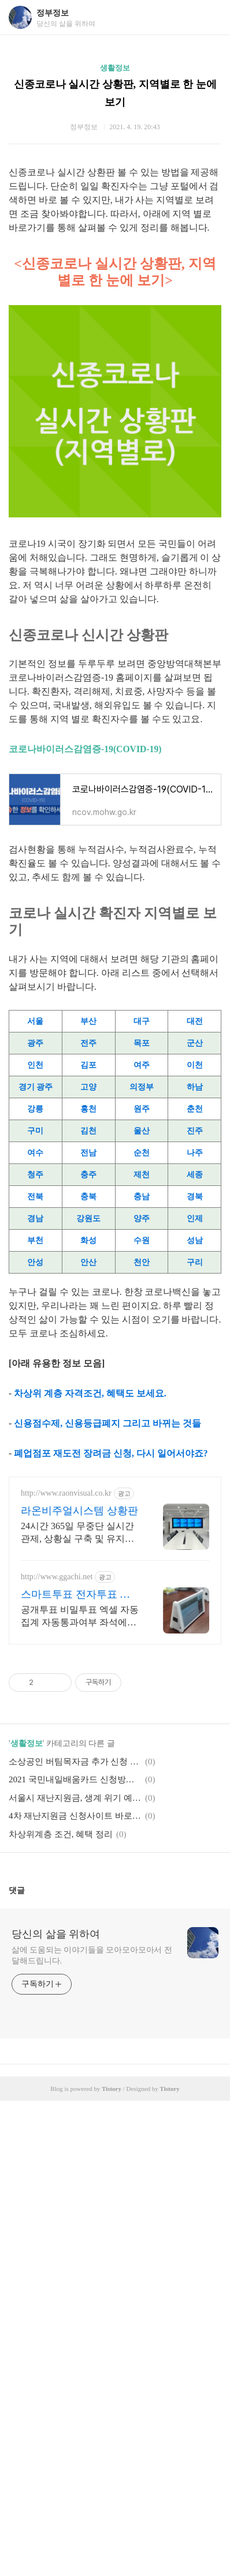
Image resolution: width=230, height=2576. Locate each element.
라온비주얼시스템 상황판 (79, 1510)
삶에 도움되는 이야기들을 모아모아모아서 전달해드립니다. (92, 1955)
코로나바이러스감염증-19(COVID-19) (85, 749)
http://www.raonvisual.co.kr (66, 1493)
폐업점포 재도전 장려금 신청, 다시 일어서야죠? (110, 1453)
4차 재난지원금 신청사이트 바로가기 (75, 1815)
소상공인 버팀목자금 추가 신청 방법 (75, 1761)
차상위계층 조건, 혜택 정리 (61, 1834)
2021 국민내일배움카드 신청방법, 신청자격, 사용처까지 (75, 1779)
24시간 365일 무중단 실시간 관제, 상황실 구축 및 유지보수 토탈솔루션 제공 (77, 1533)
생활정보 (115, 67)
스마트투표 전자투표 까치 (75, 1595)
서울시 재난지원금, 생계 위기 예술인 (75, 1798)
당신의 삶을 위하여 (56, 1934)
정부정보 (52, 13)
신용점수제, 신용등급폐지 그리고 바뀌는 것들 (107, 1423)
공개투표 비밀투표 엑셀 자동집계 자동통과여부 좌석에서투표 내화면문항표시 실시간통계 (80, 1617)
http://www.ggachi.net (56, 1576)
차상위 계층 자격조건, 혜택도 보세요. (90, 1393)
